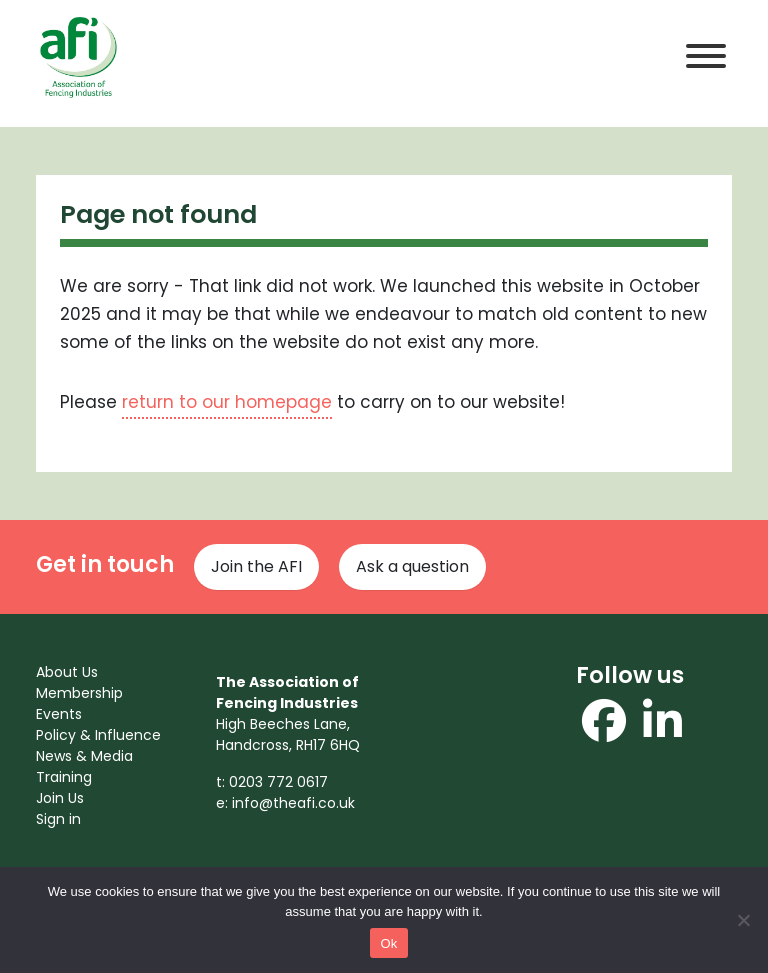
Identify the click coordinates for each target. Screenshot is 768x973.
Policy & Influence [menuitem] (98, 735)
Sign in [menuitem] (58, 819)
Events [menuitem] (59, 714)
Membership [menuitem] (79, 693)
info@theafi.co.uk (293, 803)
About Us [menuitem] (67, 672)
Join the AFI (256, 566)
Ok (388, 943)
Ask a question (412, 566)
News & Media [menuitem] (84, 756)
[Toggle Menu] (706, 56)
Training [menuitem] (64, 777)
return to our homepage (227, 402)
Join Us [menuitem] (60, 798)
